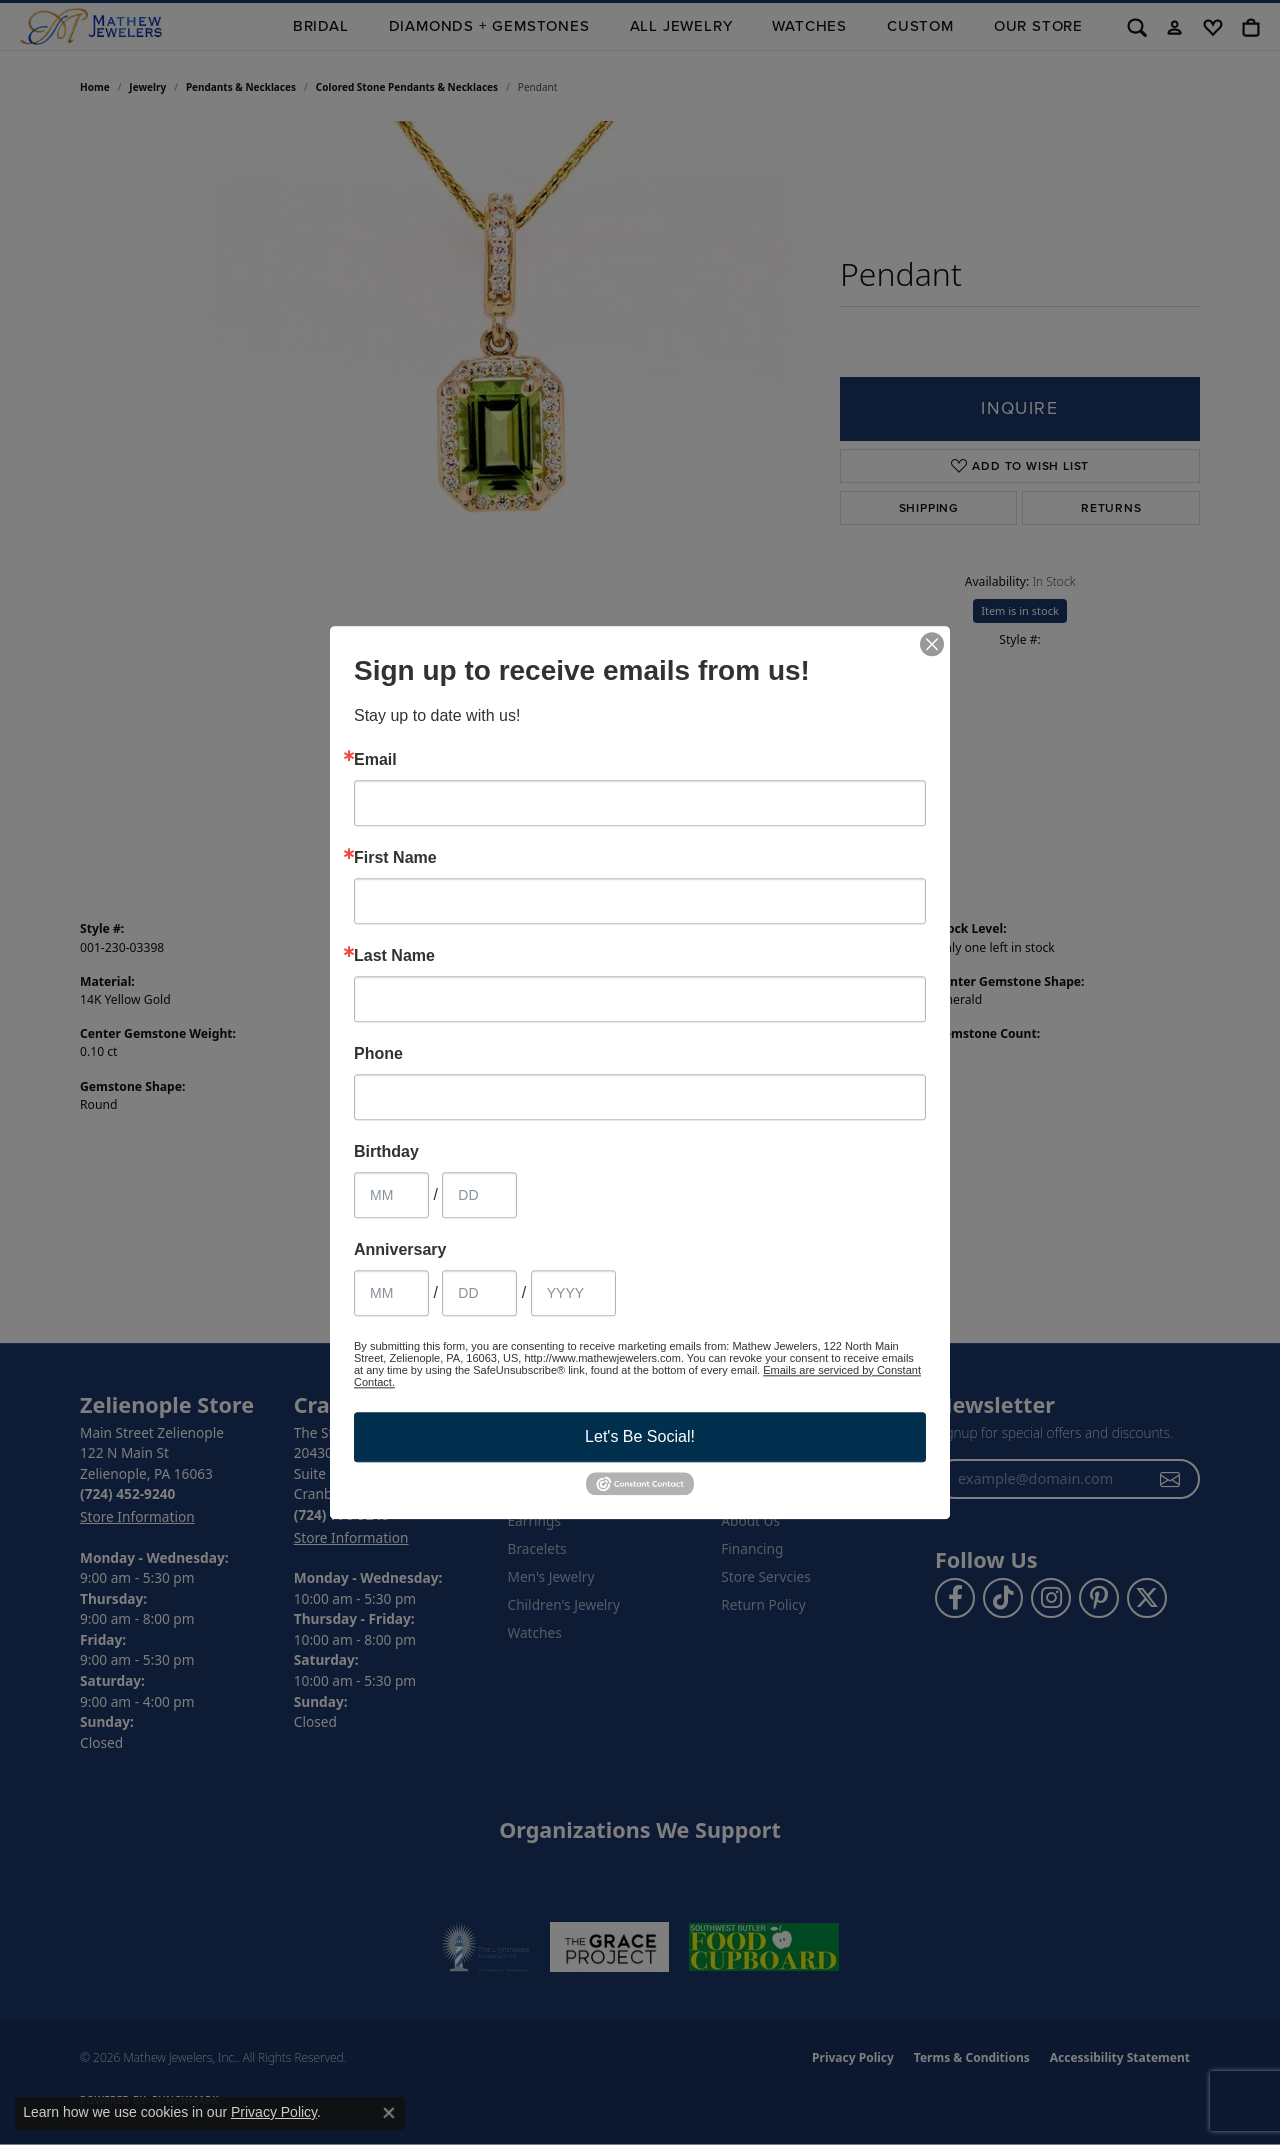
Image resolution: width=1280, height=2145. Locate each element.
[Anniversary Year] (573, 1293)
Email (375, 760)
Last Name (394, 956)
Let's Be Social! (640, 1436)
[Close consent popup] (389, 2113)
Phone (378, 1054)
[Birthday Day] (479, 1195)
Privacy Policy (274, 2112)
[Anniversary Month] (391, 1293)
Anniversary (400, 1250)
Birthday (386, 1152)
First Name (395, 858)
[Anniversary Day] (479, 1293)
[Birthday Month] (391, 1195)
